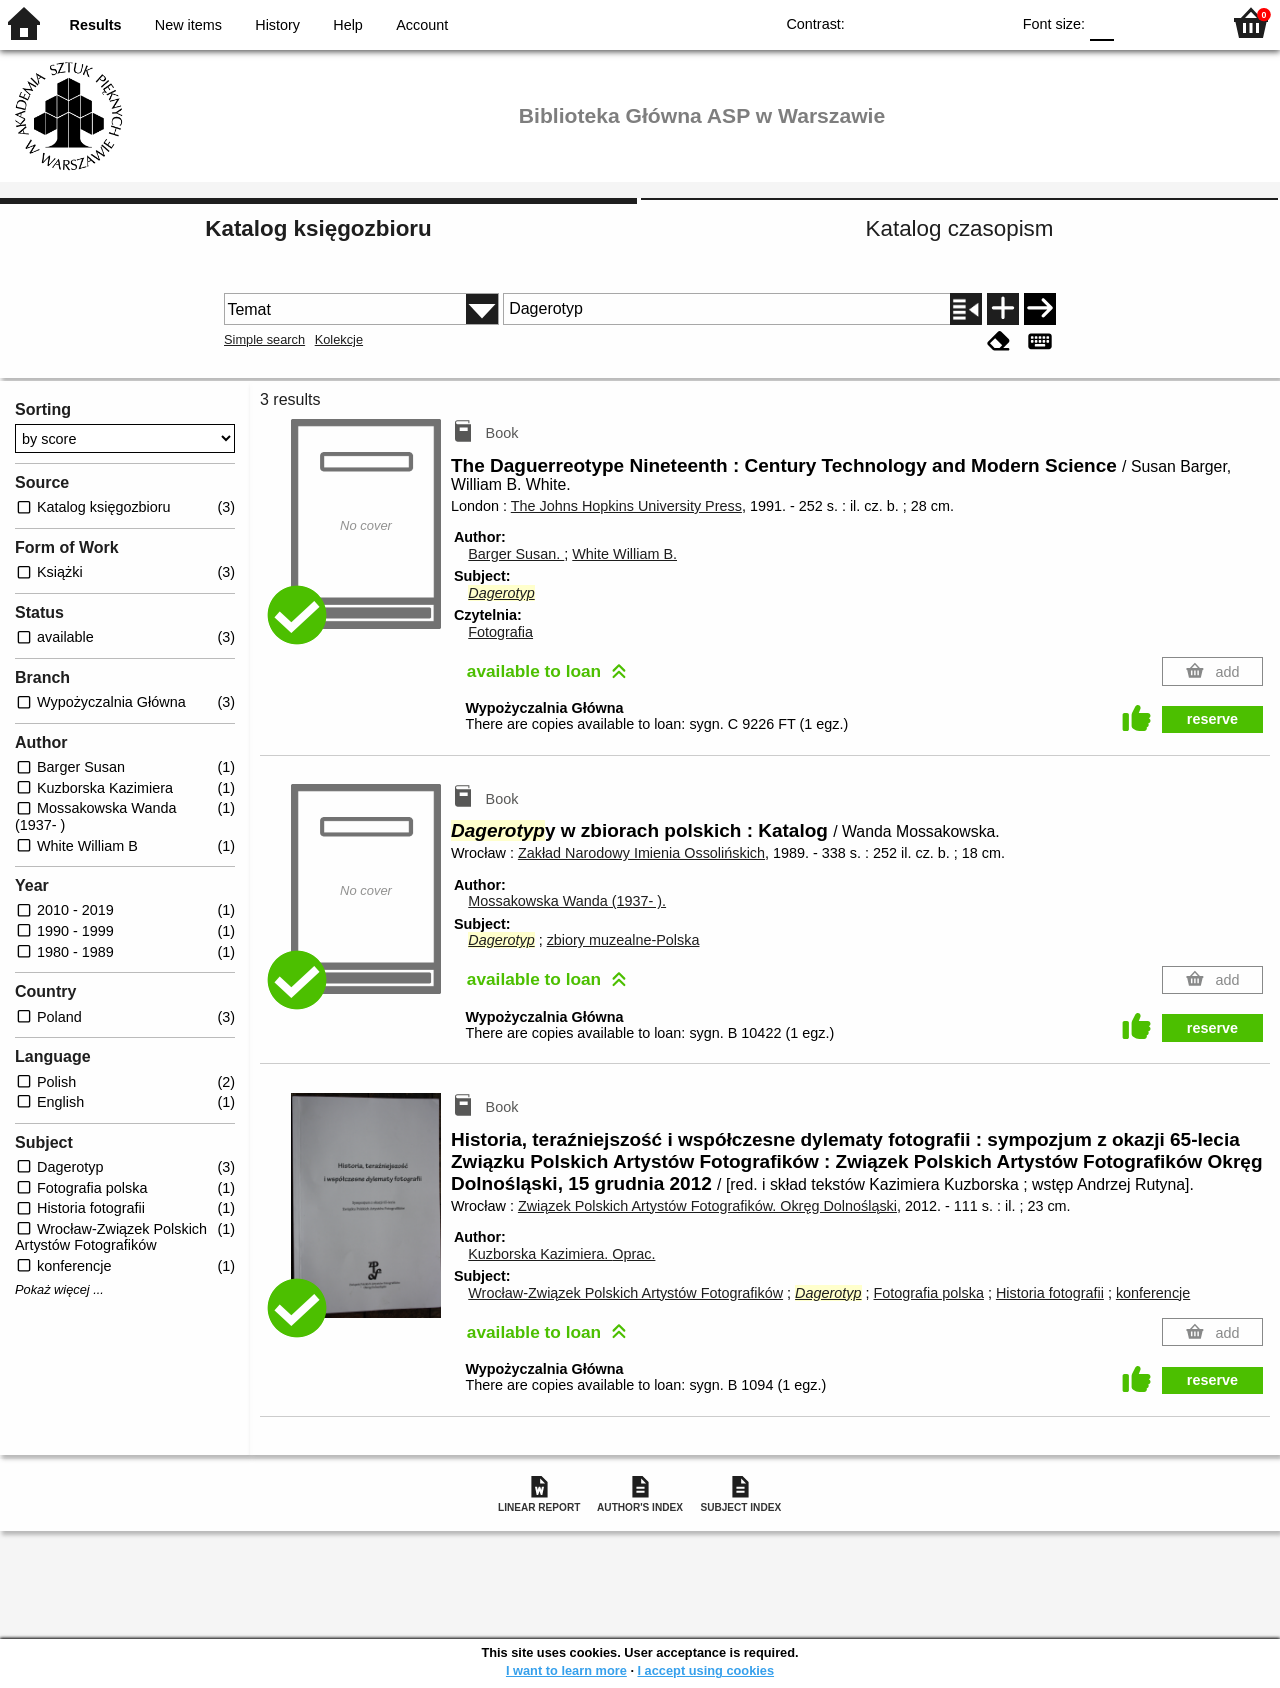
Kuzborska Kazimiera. (561, 1254)
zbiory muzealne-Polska (623, 940)
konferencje (1153, 1293)
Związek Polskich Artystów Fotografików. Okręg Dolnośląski (707, 1206)
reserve (1212, 719)
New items (188, 25)
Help (348, 25)
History (277, 25)
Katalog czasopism (960, 228)
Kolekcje (339, 339)
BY (988, 22)
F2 (1182, 22)
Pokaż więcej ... (59, 1290)
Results (96, 25)
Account (422, 25)
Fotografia (500, 632)
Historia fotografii (1050, 1293)
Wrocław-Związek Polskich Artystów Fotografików (625, 1293)
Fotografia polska (929, 1293)
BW (908, 22)
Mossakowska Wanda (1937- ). (567, 901)
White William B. (624, 554)
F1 (1136, 22)
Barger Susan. (516, 554)
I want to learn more (566, 1670)
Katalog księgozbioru (318, 228)
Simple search (264, 339)
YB (948, 22)
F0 (1101, 22)
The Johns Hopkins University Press (626, 506)
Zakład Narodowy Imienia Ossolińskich (641, 853)
